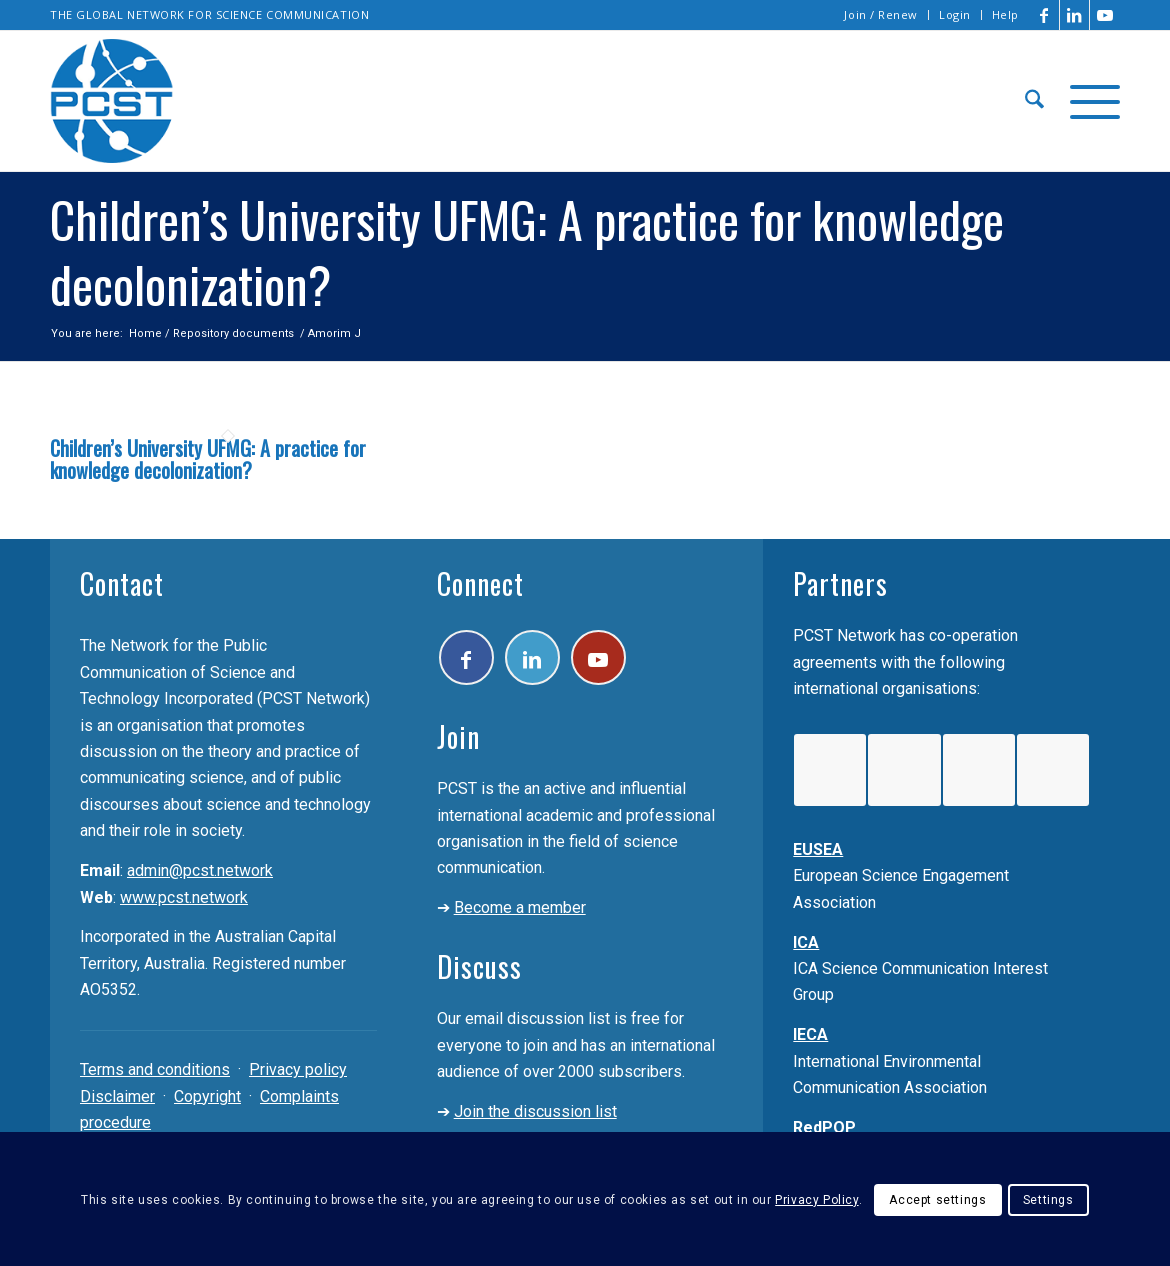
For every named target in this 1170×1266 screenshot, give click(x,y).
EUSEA (818, 849)
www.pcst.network (184, 897)
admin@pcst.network (200, 870)
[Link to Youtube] (1105, 15)
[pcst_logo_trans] (112, 101)
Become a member (520, 907)
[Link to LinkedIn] (1074, 15)
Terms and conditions (155, 1069)
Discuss (479, 966)
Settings (1048, 1200)
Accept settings (937, 1200)
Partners (840, 583)
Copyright (207, 1096)
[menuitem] (881, 15)
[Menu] (1088, 101)
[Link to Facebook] (1044, 15)
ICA (806, 942)
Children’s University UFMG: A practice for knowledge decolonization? (208, 459)
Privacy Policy (816, 1200)
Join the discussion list (535, 1111)
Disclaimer (117, 1096)
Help (1005, 14)
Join (458, 736)
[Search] (1034, 101)
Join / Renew (881, 14)
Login (955, 14)
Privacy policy (298, 1069)
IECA (810, 1034)
